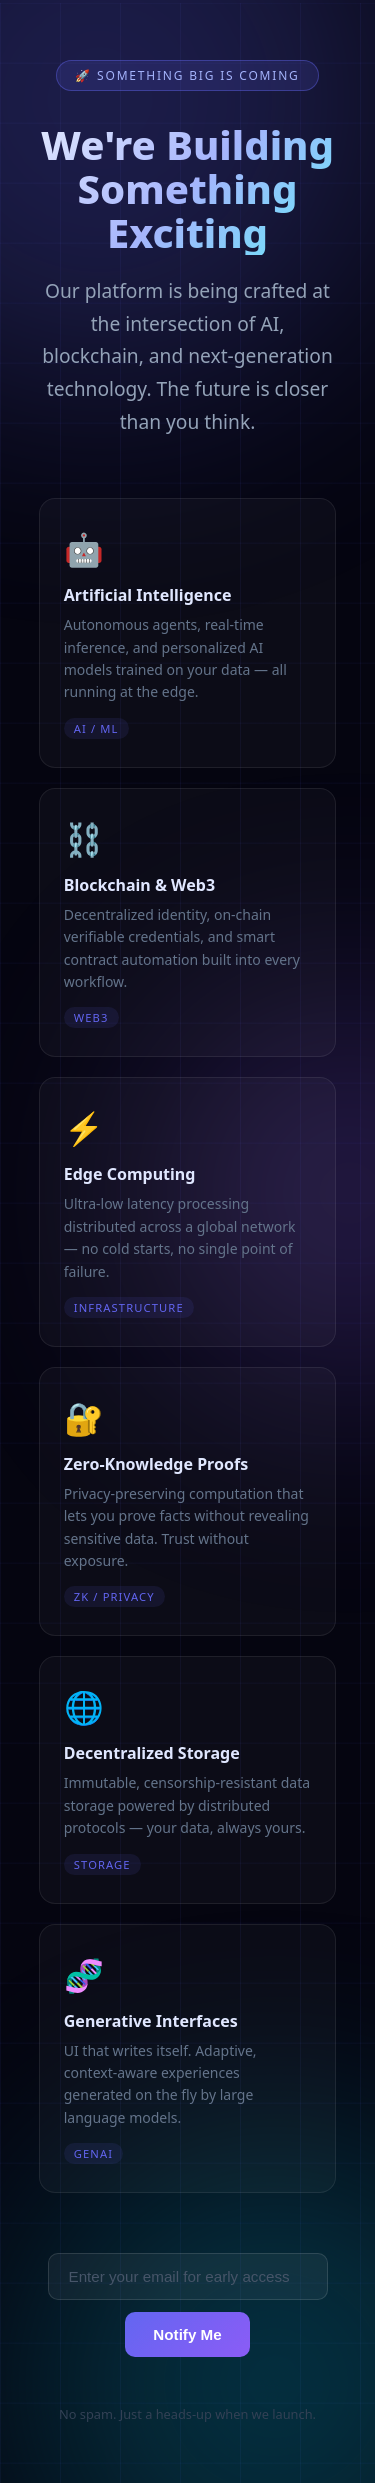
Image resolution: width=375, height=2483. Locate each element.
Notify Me (187, 2334)
